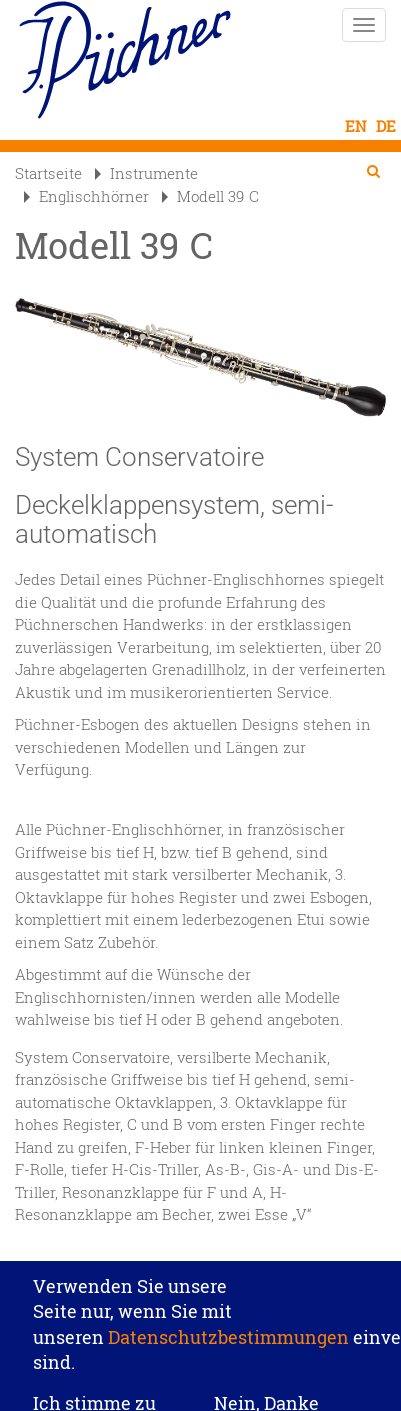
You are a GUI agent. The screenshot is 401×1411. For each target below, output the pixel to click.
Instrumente (146, 173)
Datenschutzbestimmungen (228, 1344)
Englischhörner (86, 196)
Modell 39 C (210, 196)
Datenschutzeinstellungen (201, 1254)
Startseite (48, 173)
